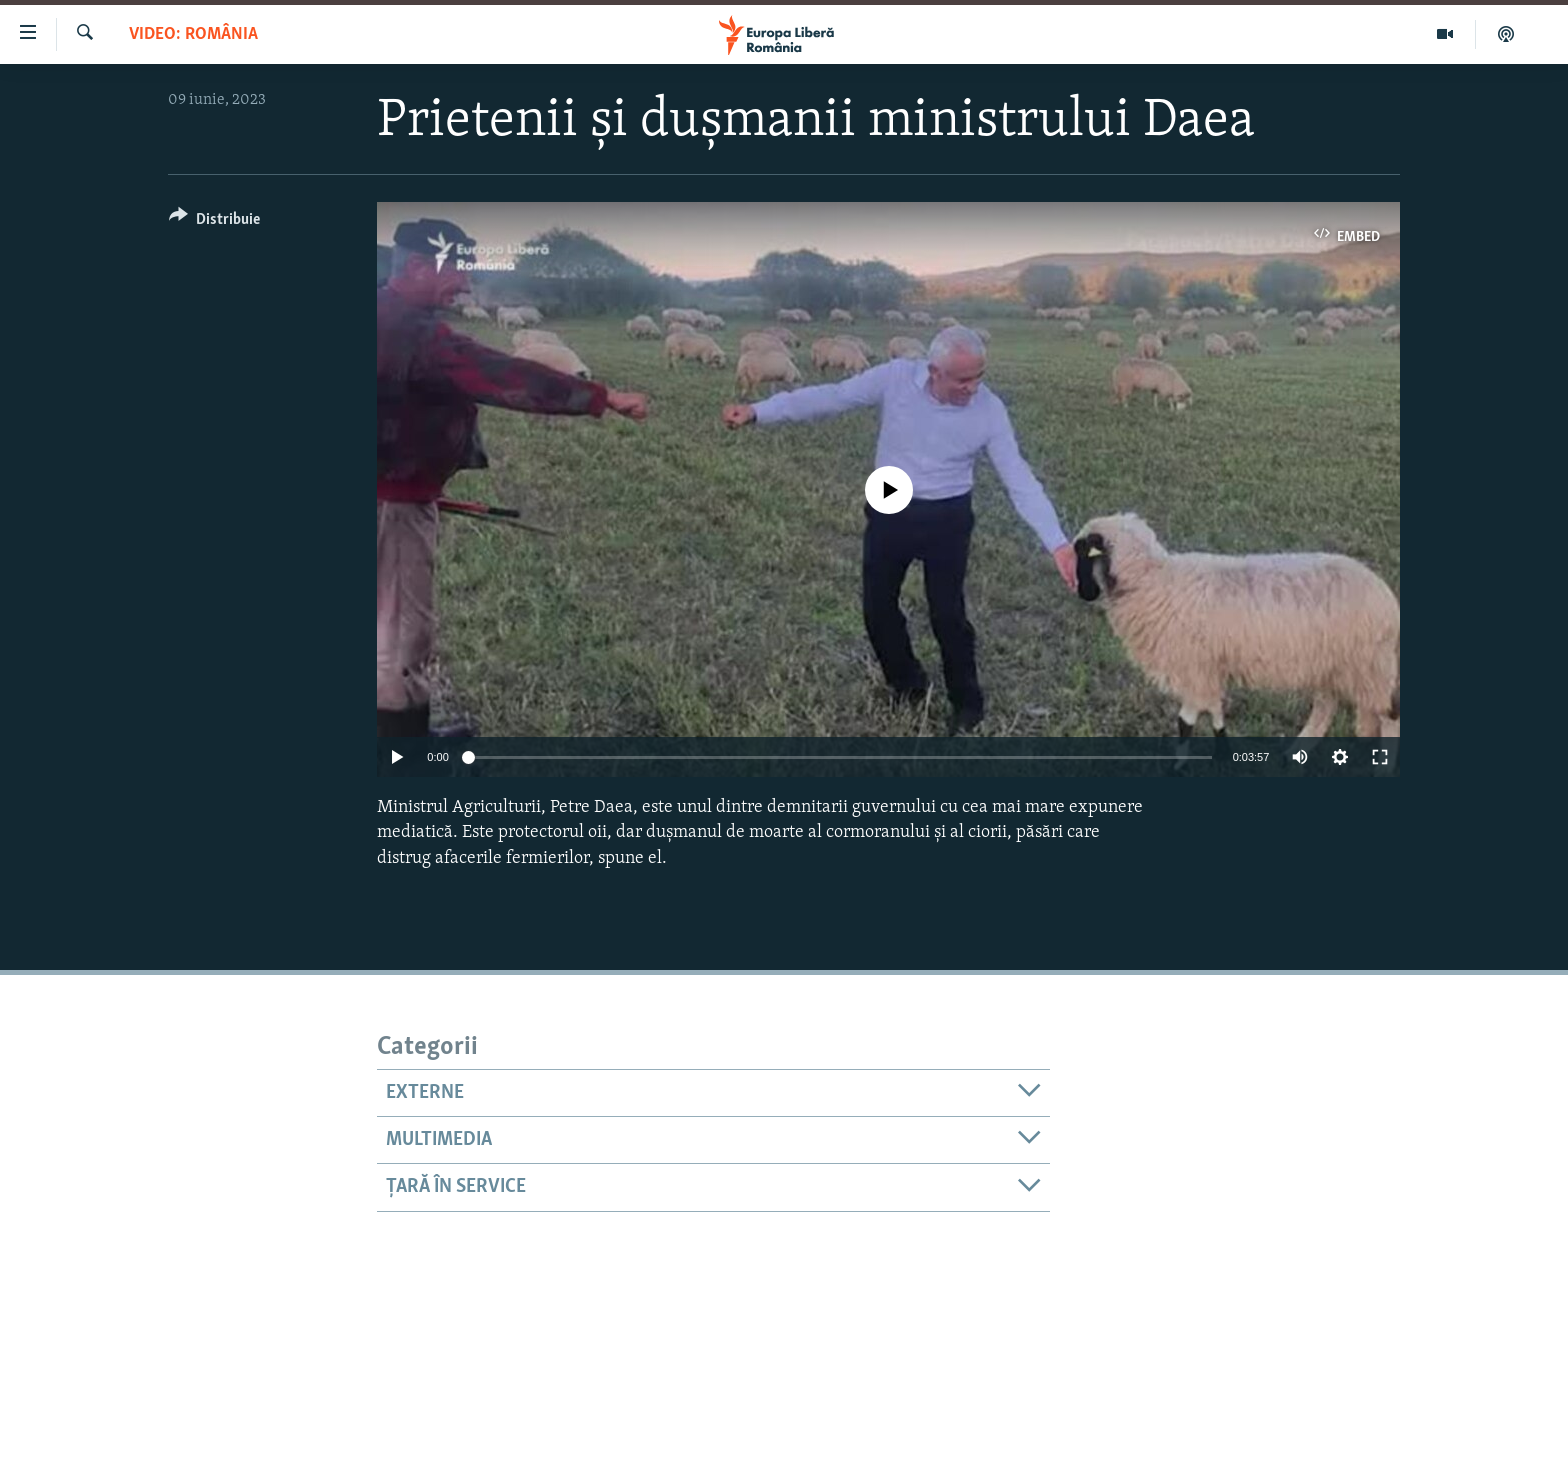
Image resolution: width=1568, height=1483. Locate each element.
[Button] (214, 222)
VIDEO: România (193, 34)
